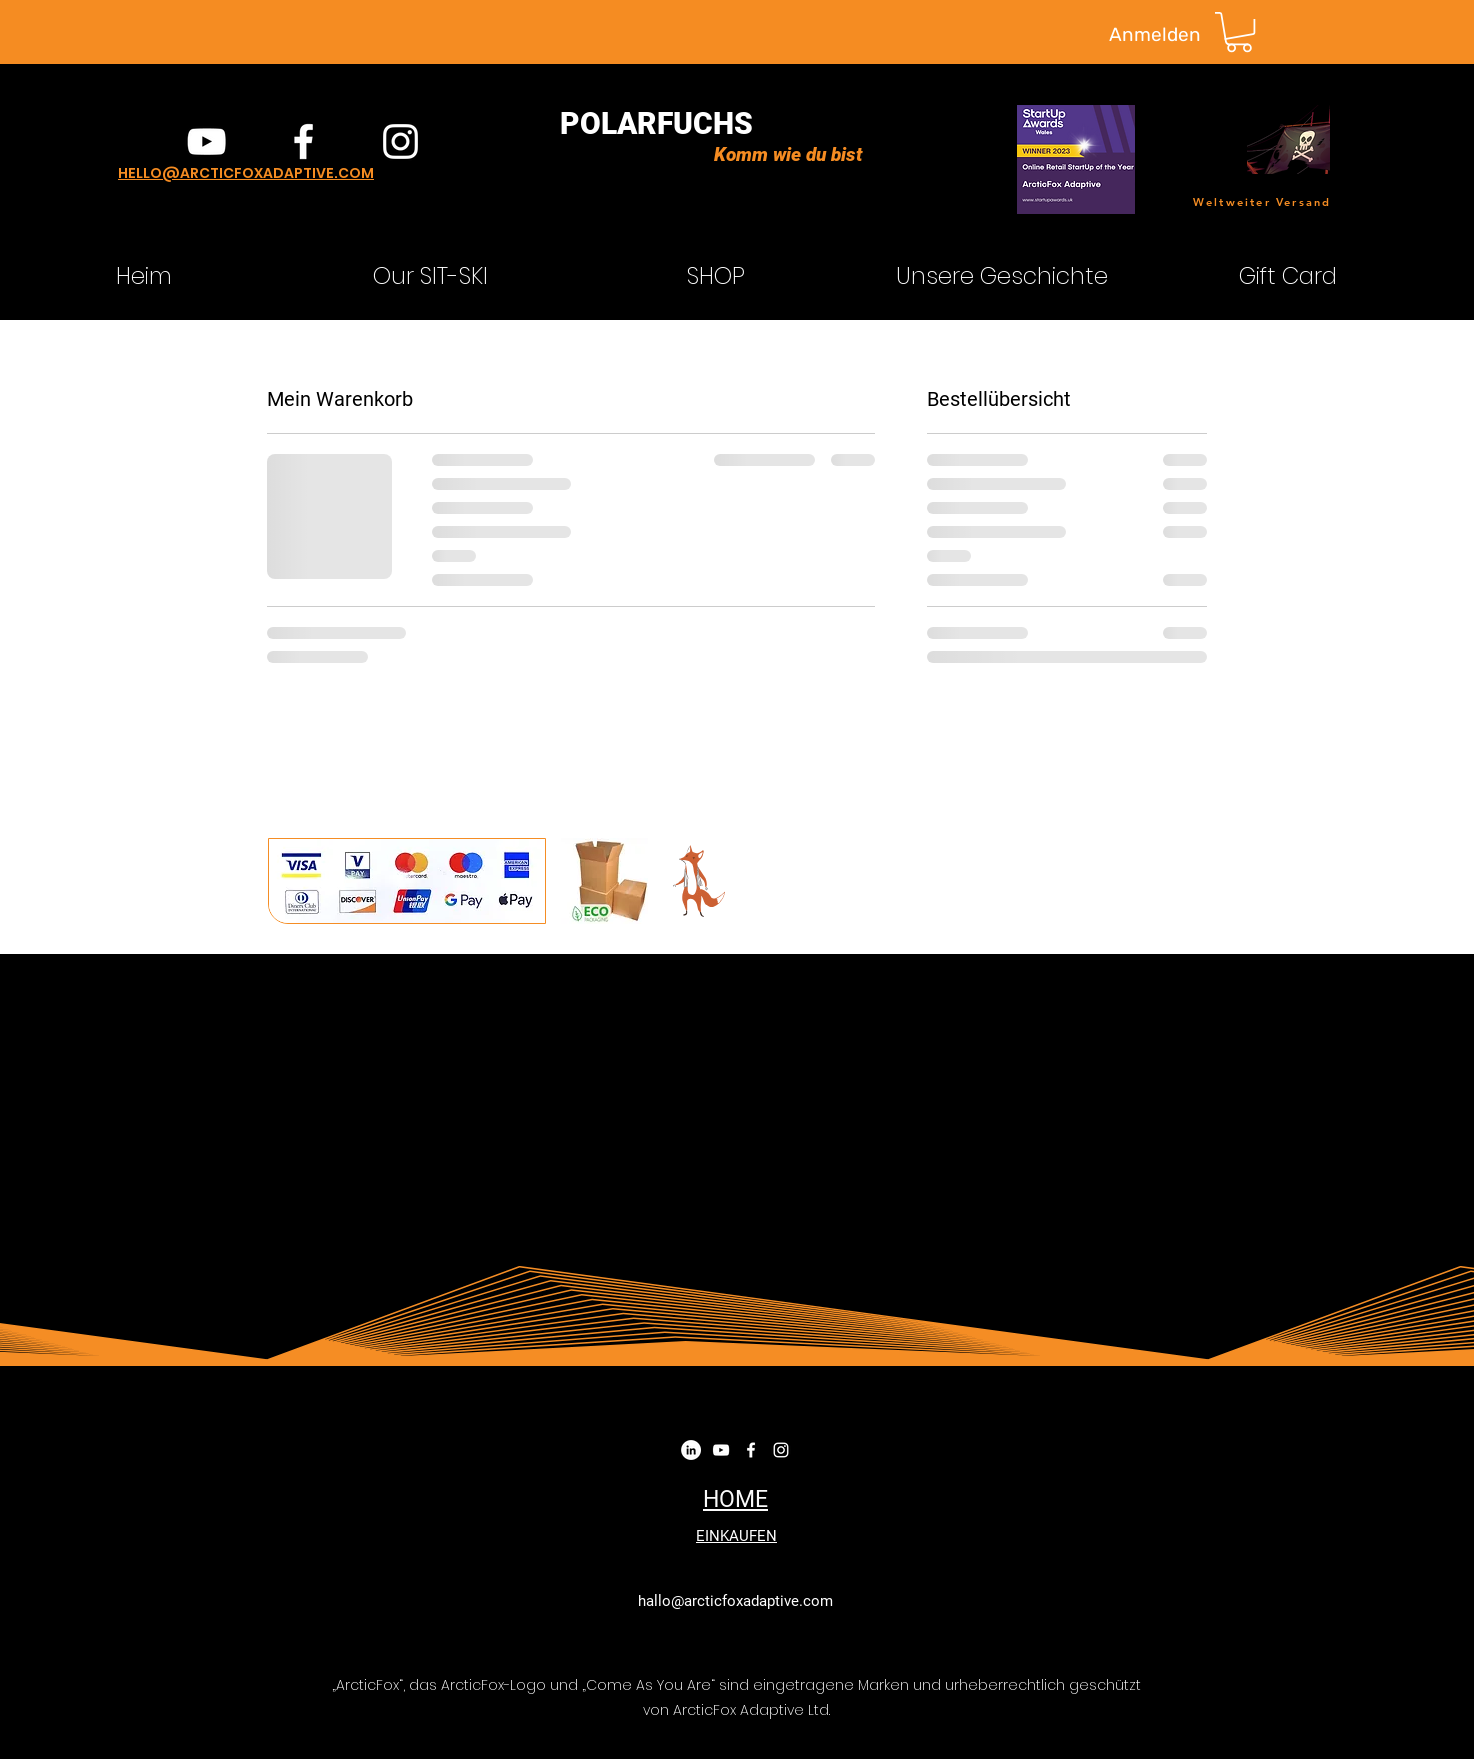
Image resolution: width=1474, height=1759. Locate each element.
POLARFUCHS (656, 123)
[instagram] (400, 141)
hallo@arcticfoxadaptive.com (735, 1601)
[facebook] (303, 141)
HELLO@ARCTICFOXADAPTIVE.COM (246, 173)
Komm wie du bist (788, 154)
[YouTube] (206, 141)
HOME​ (735, 1499)
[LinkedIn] (691, 1450)
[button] (1239, 32)
